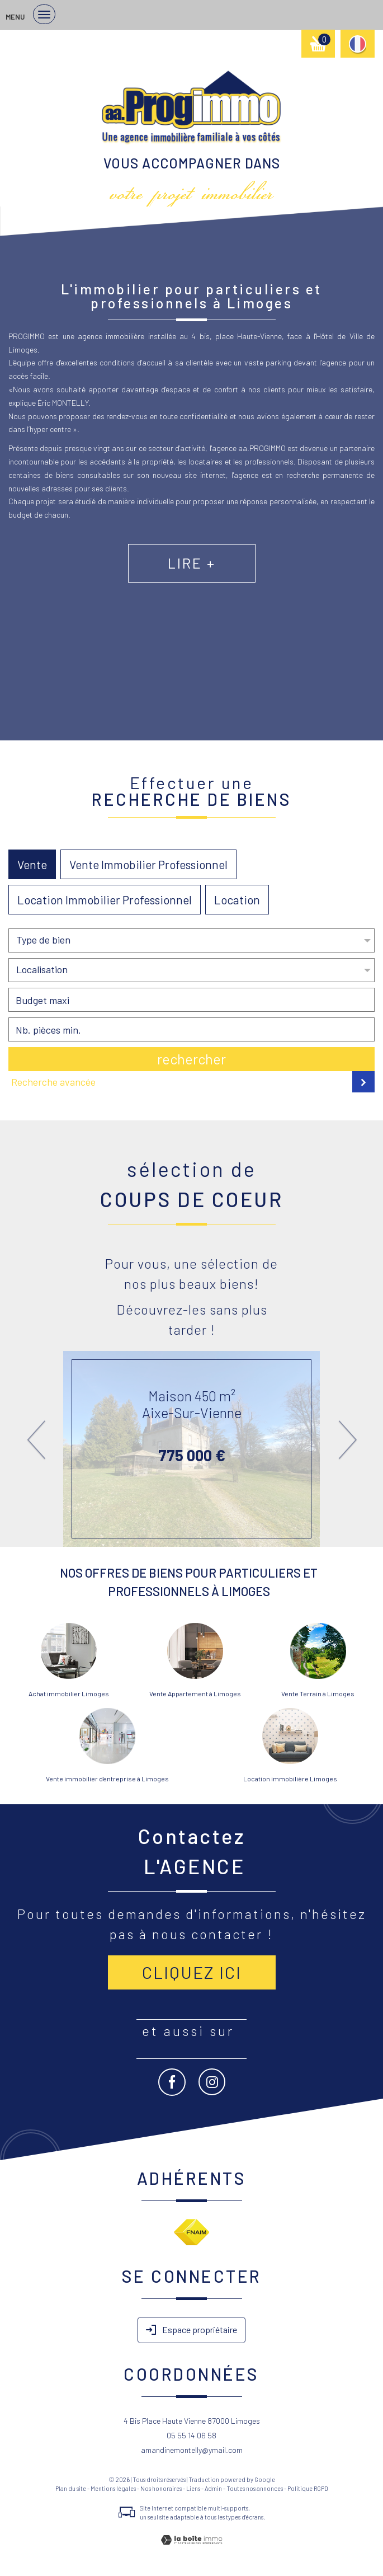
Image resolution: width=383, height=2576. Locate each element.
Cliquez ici (192, 1972)
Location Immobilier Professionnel (104, 900)
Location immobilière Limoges (290, 1778)
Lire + (192, 563)
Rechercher (191, 1058)
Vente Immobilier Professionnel (148, 864)
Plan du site (70, 2488)
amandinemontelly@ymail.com (192, 2450)
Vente (32, 864)
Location (237, 900)
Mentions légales (113, 2488)
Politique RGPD (307, 2488)
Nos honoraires (161, 2488)
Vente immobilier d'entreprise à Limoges (107, 1778)
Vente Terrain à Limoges (317, 1693)
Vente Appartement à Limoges (195, 1693)
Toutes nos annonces (254, 2488)
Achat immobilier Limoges (69, 1693)
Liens (193, 2488)
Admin (213, 2488)
